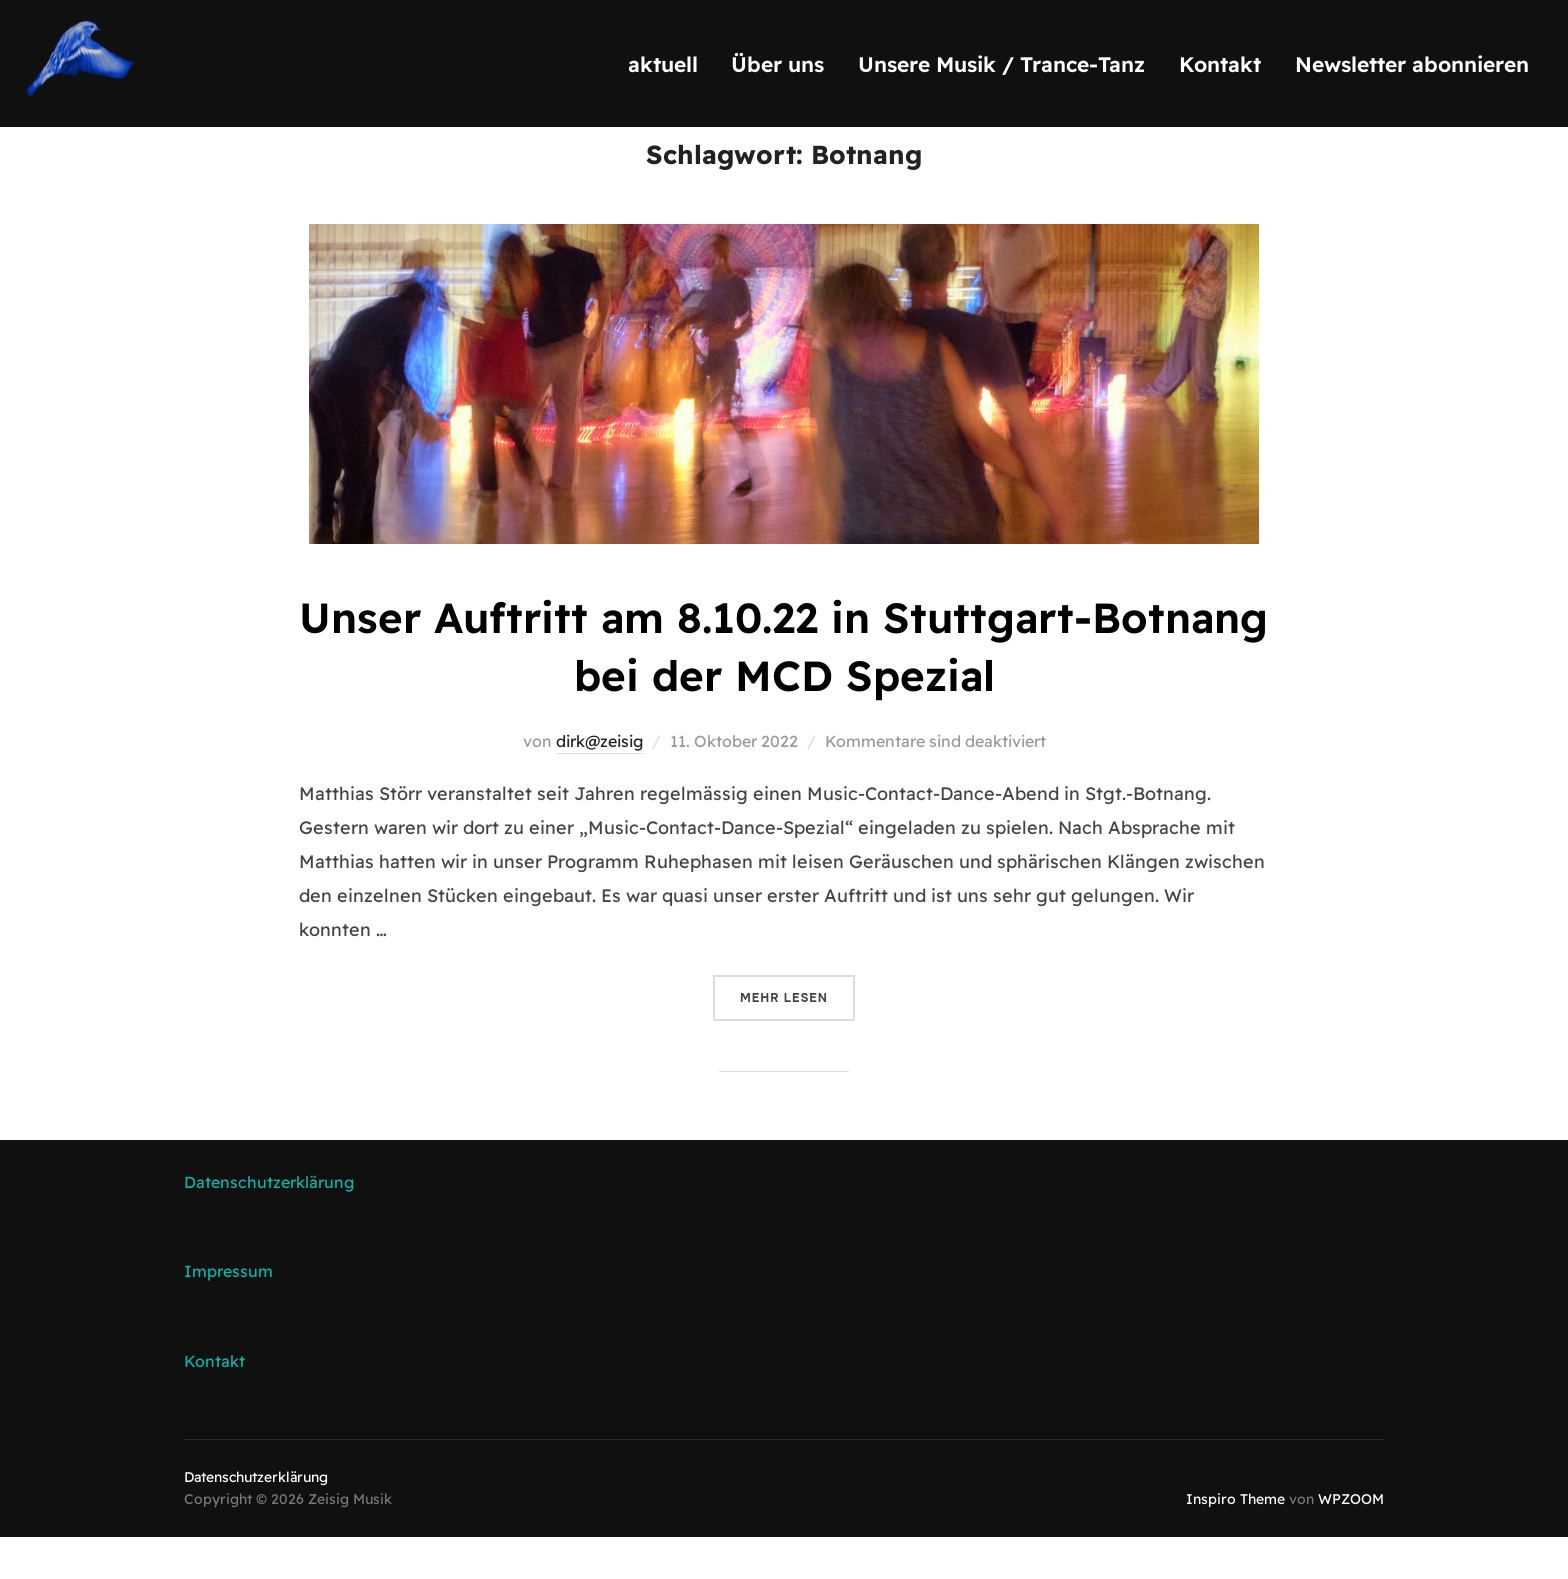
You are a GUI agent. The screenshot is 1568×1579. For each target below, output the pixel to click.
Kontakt (1220, 64)
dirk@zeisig (599, 783)
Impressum (228, 1313)
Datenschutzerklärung (269, 1224)
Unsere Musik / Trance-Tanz (1001, 64)
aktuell (663, 64)
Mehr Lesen (797, 1037)
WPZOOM (1351, 1541)
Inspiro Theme (1235, 1541)
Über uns (777, 64)
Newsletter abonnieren (1412, 64)
